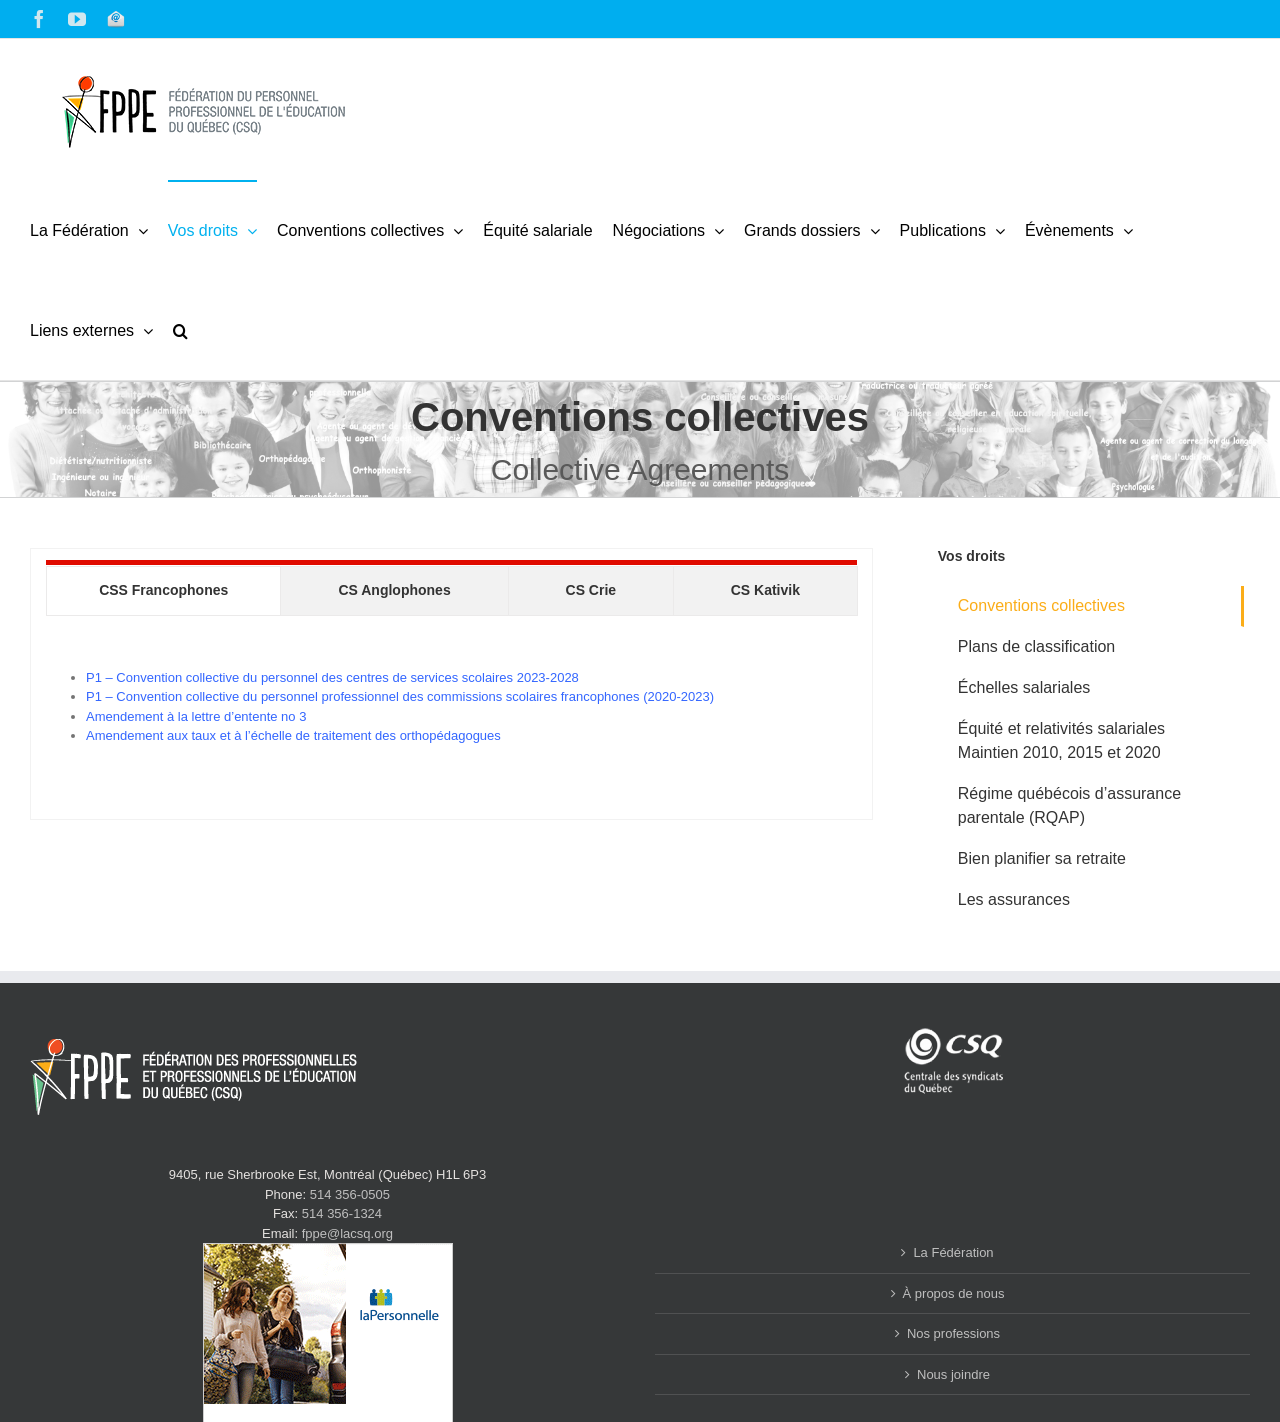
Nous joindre (953, 1374)
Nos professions (953, 1333)
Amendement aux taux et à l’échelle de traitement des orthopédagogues (293, 735)
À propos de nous (954, 1293)
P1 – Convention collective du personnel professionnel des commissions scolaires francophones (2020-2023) (400, 696)
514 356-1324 (342, 1213)
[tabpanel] (451, 707)
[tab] (163, 591)
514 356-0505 (350, 1194)
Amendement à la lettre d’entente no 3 (196, 716)
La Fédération (953, 1252)
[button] (180, 330)
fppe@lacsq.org (347, 1233)
